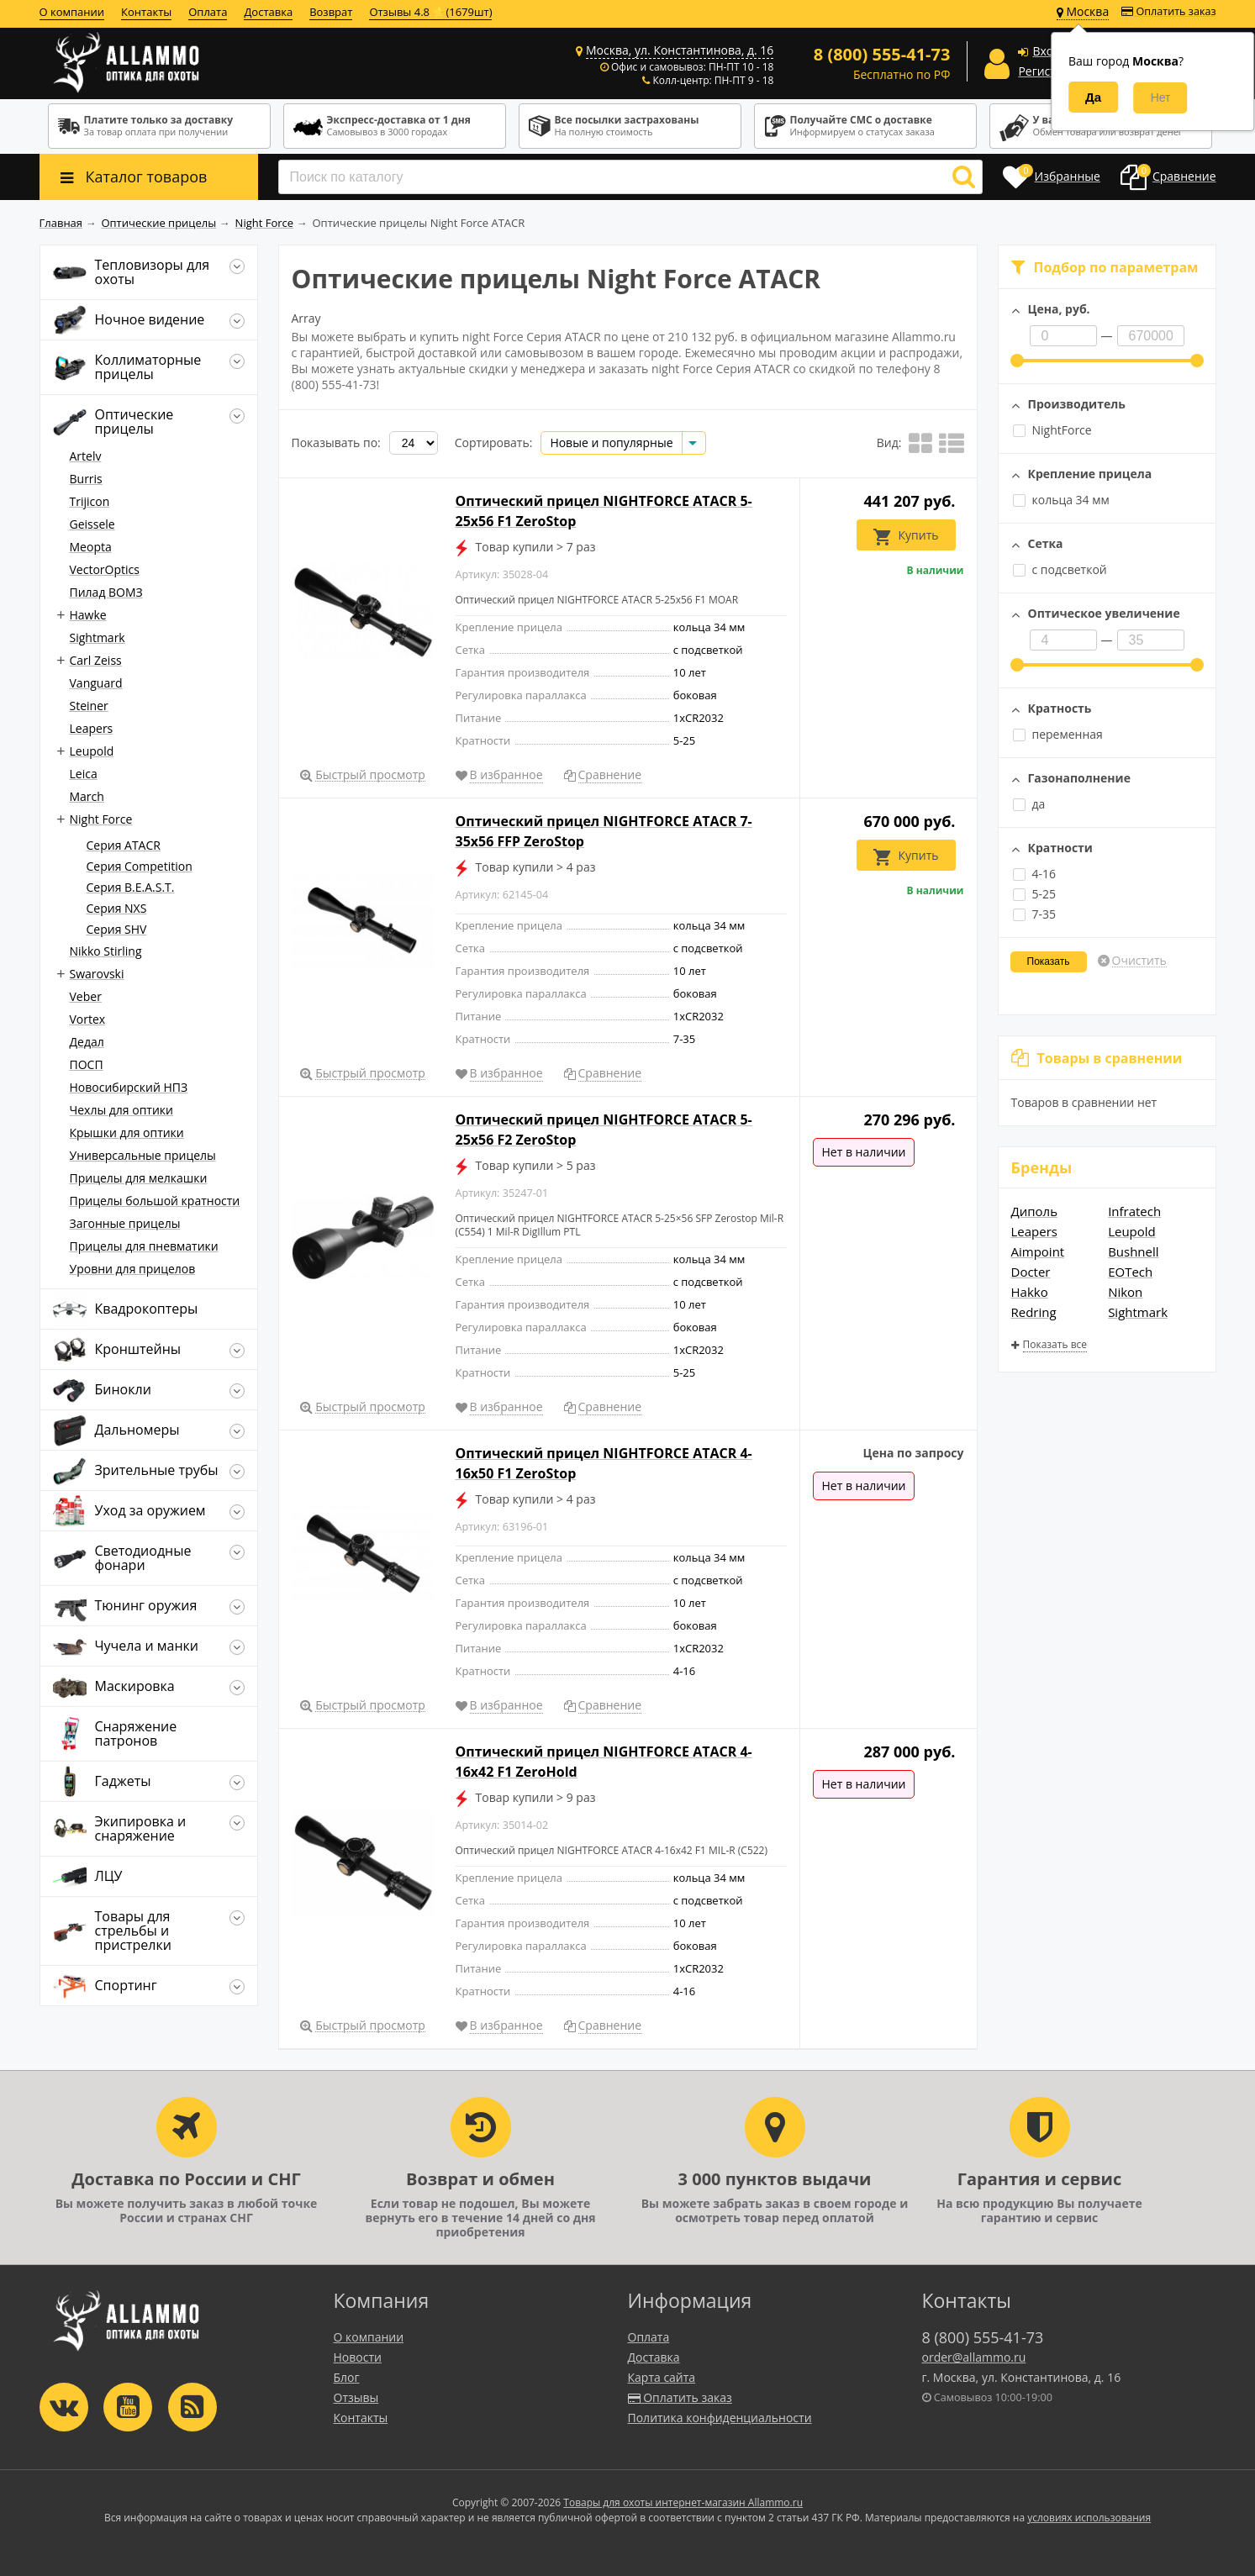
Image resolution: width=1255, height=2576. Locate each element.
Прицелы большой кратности (155, 1201)
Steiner (89, 706)
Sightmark (1138, 1312)
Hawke (88, 615)
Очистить (1139, 960)
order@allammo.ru (974, 2357)
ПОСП (86, 1064)
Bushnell (1133, 1251)
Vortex (88, 1019)
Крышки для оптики (127, 1132)
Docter (1031, 1271)
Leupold (1132, 1231)
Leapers (1034, 1231)
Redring (1034, 1312)
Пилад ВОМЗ (106, 592)
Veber (86, 996)
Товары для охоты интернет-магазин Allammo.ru (683, 2502)
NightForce (1052, 430)
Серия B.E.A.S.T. (131, 887)
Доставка (268, 11)
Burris (86, 479)
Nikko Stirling (106, 951)
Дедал (87, 1042)
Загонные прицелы (125, 1223)
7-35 (1035, 914)
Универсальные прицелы (143, 1155)
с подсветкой (1060, 569)
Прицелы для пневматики (144, 1246)
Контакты (146, 11)
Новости (358, 2357)
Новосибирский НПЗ (129, 1087)
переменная (1058, 734)
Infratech (1134, 1211)
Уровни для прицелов (133, 1269)
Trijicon (90, 501)
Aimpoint (1038, 1251)
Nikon (1125, 1291)
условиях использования (1089, 2517)
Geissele (92, 524)
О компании (72, 11)
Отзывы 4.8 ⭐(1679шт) (430, 11)
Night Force (101, 819)
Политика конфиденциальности (720, 2418)
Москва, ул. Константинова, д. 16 (679, 50)
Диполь (1034, 1211)
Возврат (330, 11)
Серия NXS (117, 908)
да (1029, 804)
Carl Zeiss (96, 660)
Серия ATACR (124, 845)
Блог (347, 2377)
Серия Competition (139, 866)
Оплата (207, 11)
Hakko (1029, 1291)
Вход (1046, 51)
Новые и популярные (611, 442)
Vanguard (96, 683)
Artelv (86, 456)
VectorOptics (105, 569)
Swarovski (97, 974)
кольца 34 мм (1061, 500)
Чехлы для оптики (121, 1110)
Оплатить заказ (1168, 11)
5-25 (1035, 894)
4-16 (1035, 874)
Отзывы (356, 2397)
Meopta (91, 547)
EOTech (1130, 1271)
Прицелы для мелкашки (139, 1178)
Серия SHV (117, 929)
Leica (84, 774)
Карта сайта (662, 2377)
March (87, 796)
